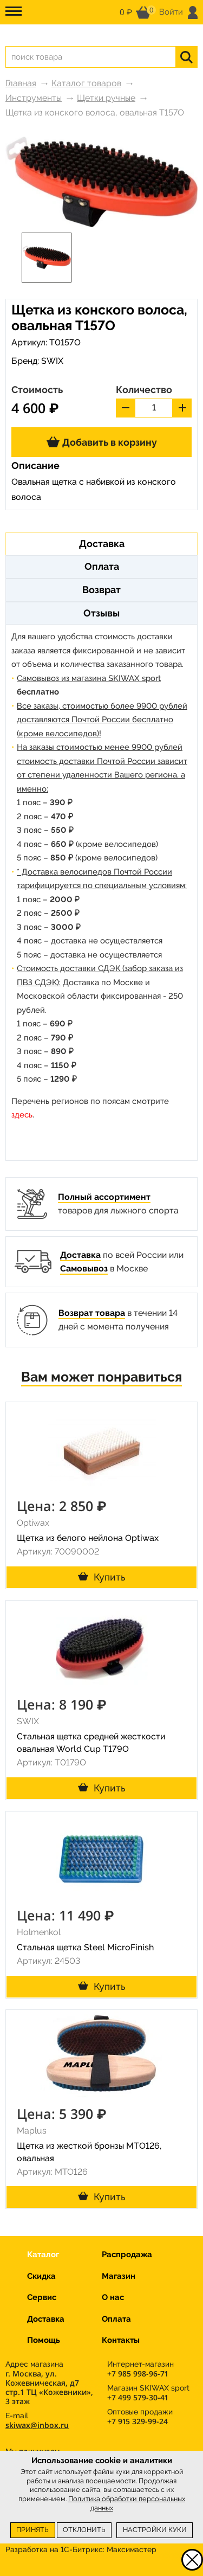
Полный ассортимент (104, 1197)
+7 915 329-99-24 (137, 2421)
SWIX (52, 361)
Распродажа (127, 2254)
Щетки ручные (106, 98)
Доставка (80, 1255)
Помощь (43, 2340)
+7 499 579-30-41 (137, 2397)
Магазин (118, 2276)
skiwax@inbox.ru (37, 2425)
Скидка (41, 2276)
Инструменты (33, 98)
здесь (21, 1115)
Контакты (121, 2340)
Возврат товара (91, 1313)
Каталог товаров (86, 83)
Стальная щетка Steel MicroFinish (85, 1947)
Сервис (41, 2297)
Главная (20, 83)
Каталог (43, 2254)
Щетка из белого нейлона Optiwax (88, 1538)
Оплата (116, 2319)
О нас (113, 2297)
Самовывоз (84, 1268)
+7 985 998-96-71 (137, 2373)
